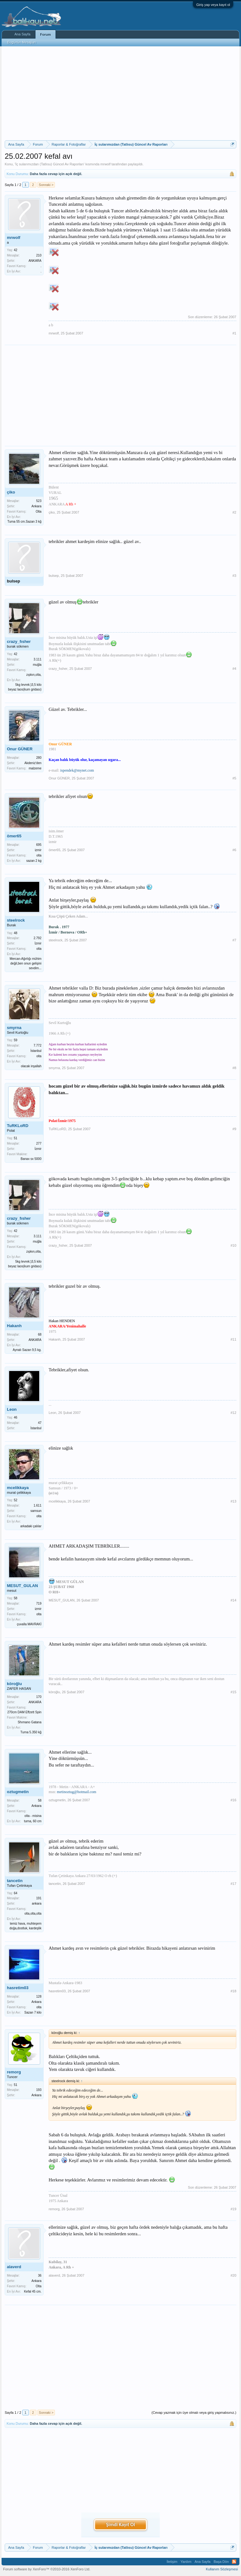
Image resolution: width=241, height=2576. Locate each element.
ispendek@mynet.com (77, 770)
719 (38, 1603)
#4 (234, 668)
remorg (14, 2072)
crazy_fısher (19, 641)
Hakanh (14, 1325)
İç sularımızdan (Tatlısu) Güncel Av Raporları (49, 164)
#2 (234, 512)
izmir (38, 850)
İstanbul (35, 1051)
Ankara (36, 506)
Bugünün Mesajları (21, 42)
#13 (233, 1501)
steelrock (16, 920)
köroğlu (14, 1683)
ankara (36, 1903)
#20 (233, 2275)
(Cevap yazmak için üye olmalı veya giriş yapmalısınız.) (194, 2412)
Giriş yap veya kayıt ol (213, 5)
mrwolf (105, 164)
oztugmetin (18, 1791)
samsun (35, 1511)
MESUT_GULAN (22, 1585)
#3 (234, 575)
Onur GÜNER (20, 749)
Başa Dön (221, 2561)
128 (38, 1996)
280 (38, 757)
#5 (234, 778)
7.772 (37, 1045)
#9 (234, 1129)
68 (39, 1334)
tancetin (15, 1880)
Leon (12, 1409)
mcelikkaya (18, 1487)
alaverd (14, 2266)
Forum (45, 34)
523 (38, 501)
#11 (233, 1339)
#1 (234, 333)
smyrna (14, 1027)
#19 (233, 2209)
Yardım (185, 2561)
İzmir (38, 943)
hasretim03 (18, 1987)
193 (38, 2090)
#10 (233, 1245)
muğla (37, 664)
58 (39, 1800)
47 (39, 1423)
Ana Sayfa (22, 34)
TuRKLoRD (17, 1125)
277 (38, 1143)
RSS (234, 2561)
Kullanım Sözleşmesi (222, 2569)
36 (39, 2275)
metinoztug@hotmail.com (76, 1792)
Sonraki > (46, 185)
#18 (233, 1991)
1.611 (37, 1505)
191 (38, 1898)
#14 (233, 1600)
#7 (234, 940)
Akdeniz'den (32, 763)
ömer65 (14, 836)
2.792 (37, 938)
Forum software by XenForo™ (46, 2569)
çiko (11, 492)
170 (38, 1697)
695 (38, 844)
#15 (233, 1692)
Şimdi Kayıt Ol (120, 2524)
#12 (233, 1413)
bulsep (13, 581)
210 (38, 255)
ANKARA (35, 260)
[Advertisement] (120, 93)
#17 (233, 1883)
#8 (234, 1068)
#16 (233, 1800)
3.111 (37, 659)
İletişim (172, 2561)
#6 (234, 850)
